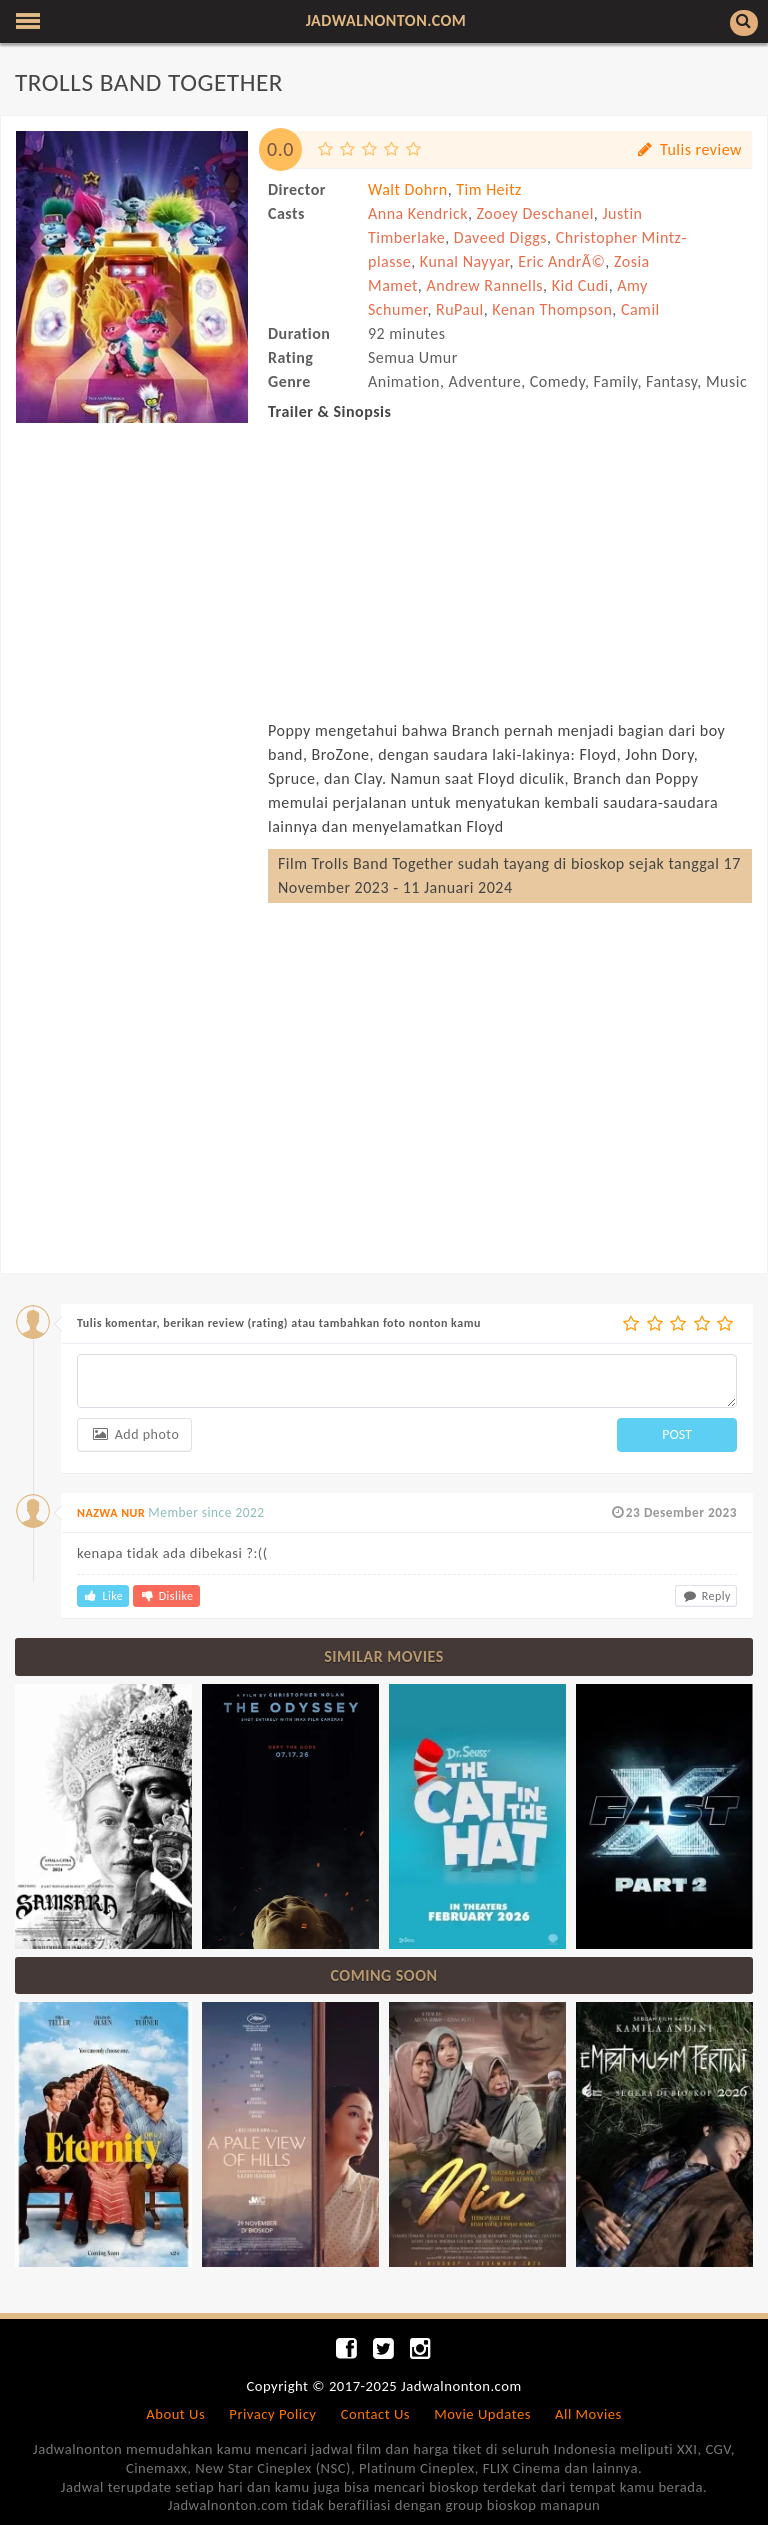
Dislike (166, 1596)
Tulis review (688, 149)
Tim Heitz (489, 189)
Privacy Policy (272, 2414)
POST (677, 1434)
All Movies (588, 2414)
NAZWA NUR (111, 1513)
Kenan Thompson (552, 309)
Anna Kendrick (418, 213)
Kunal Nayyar (465, 261)
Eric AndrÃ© (561, 261)
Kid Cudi (580, 285)
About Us (175, 2414)
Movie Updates (482, 2414)
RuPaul (460, 309)
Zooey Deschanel (535, 213)
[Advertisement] (132, 533)
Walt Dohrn (408, 189)
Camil (640, 309)
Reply (706, 1596)
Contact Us (375, 2414)
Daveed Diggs (500, 237)
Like (103, 1596)
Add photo (134, 1434)
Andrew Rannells (484, 285)
